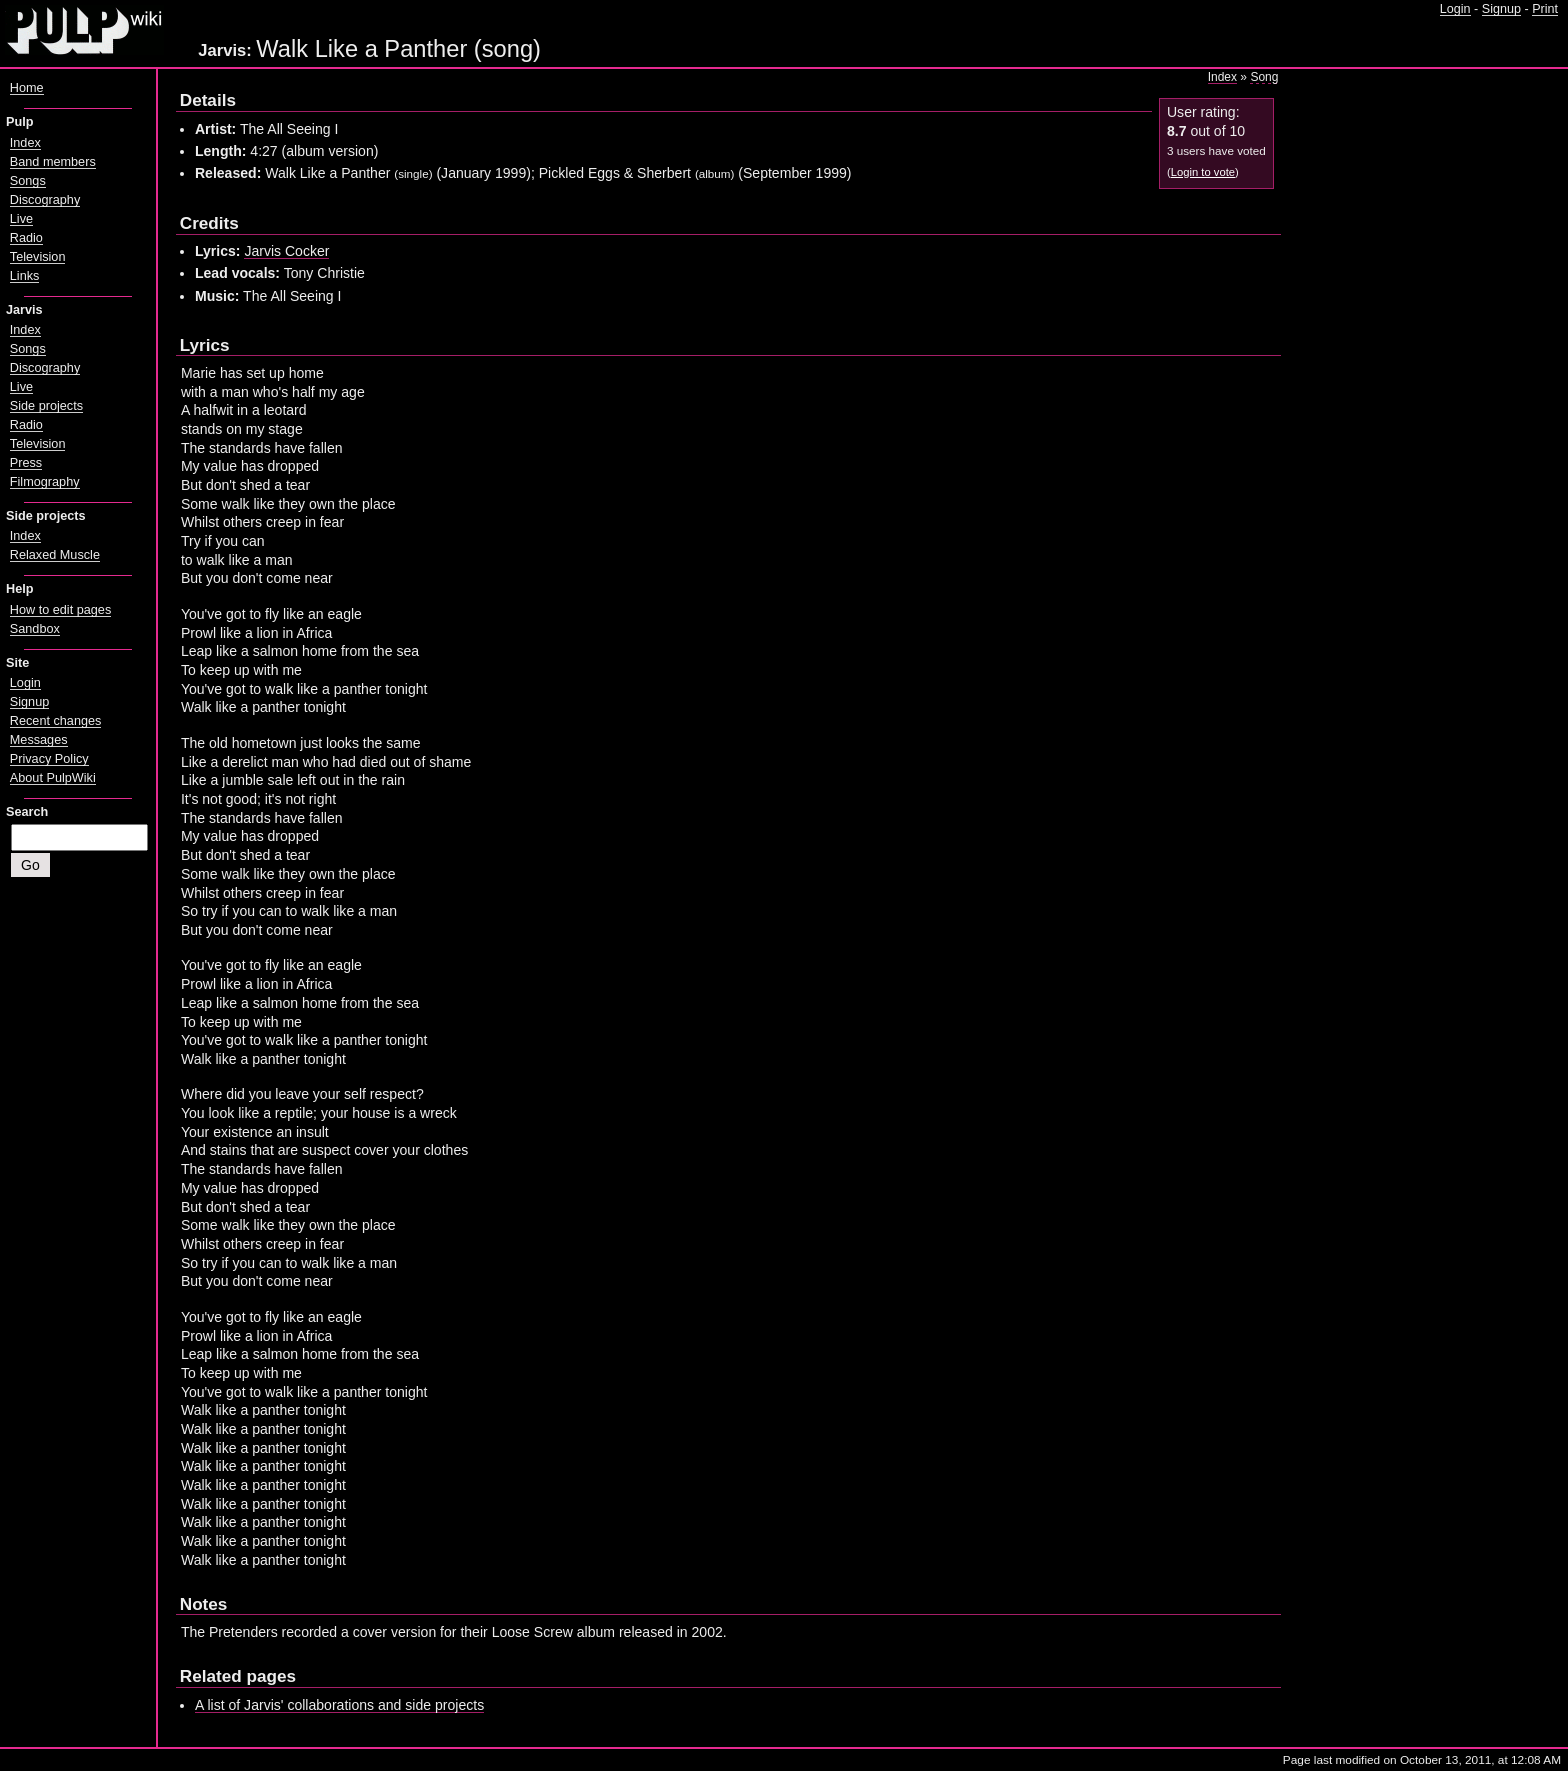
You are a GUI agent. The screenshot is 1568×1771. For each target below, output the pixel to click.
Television (38, 257)
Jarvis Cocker (286, 251)
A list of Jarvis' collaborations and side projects (339, 1705)
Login (1455, 9)
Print (1545, 9)
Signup (1501, 9)
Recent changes (56, 721)
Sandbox (35, 629)
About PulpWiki (53, 778)
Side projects (46, 406)
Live (21, 219)
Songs (28, 181)
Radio (26, 238)
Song (1264, 77)
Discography (45, 200)
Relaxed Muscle (55, 555)
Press (26, 463)
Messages (39, 740)
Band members (53, 162)
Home (27, 88)
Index (1222, 77)
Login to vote (1203, 172)
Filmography (45, 482)
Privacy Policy (49, 759)
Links (25, 276)
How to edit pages (60, 610)
